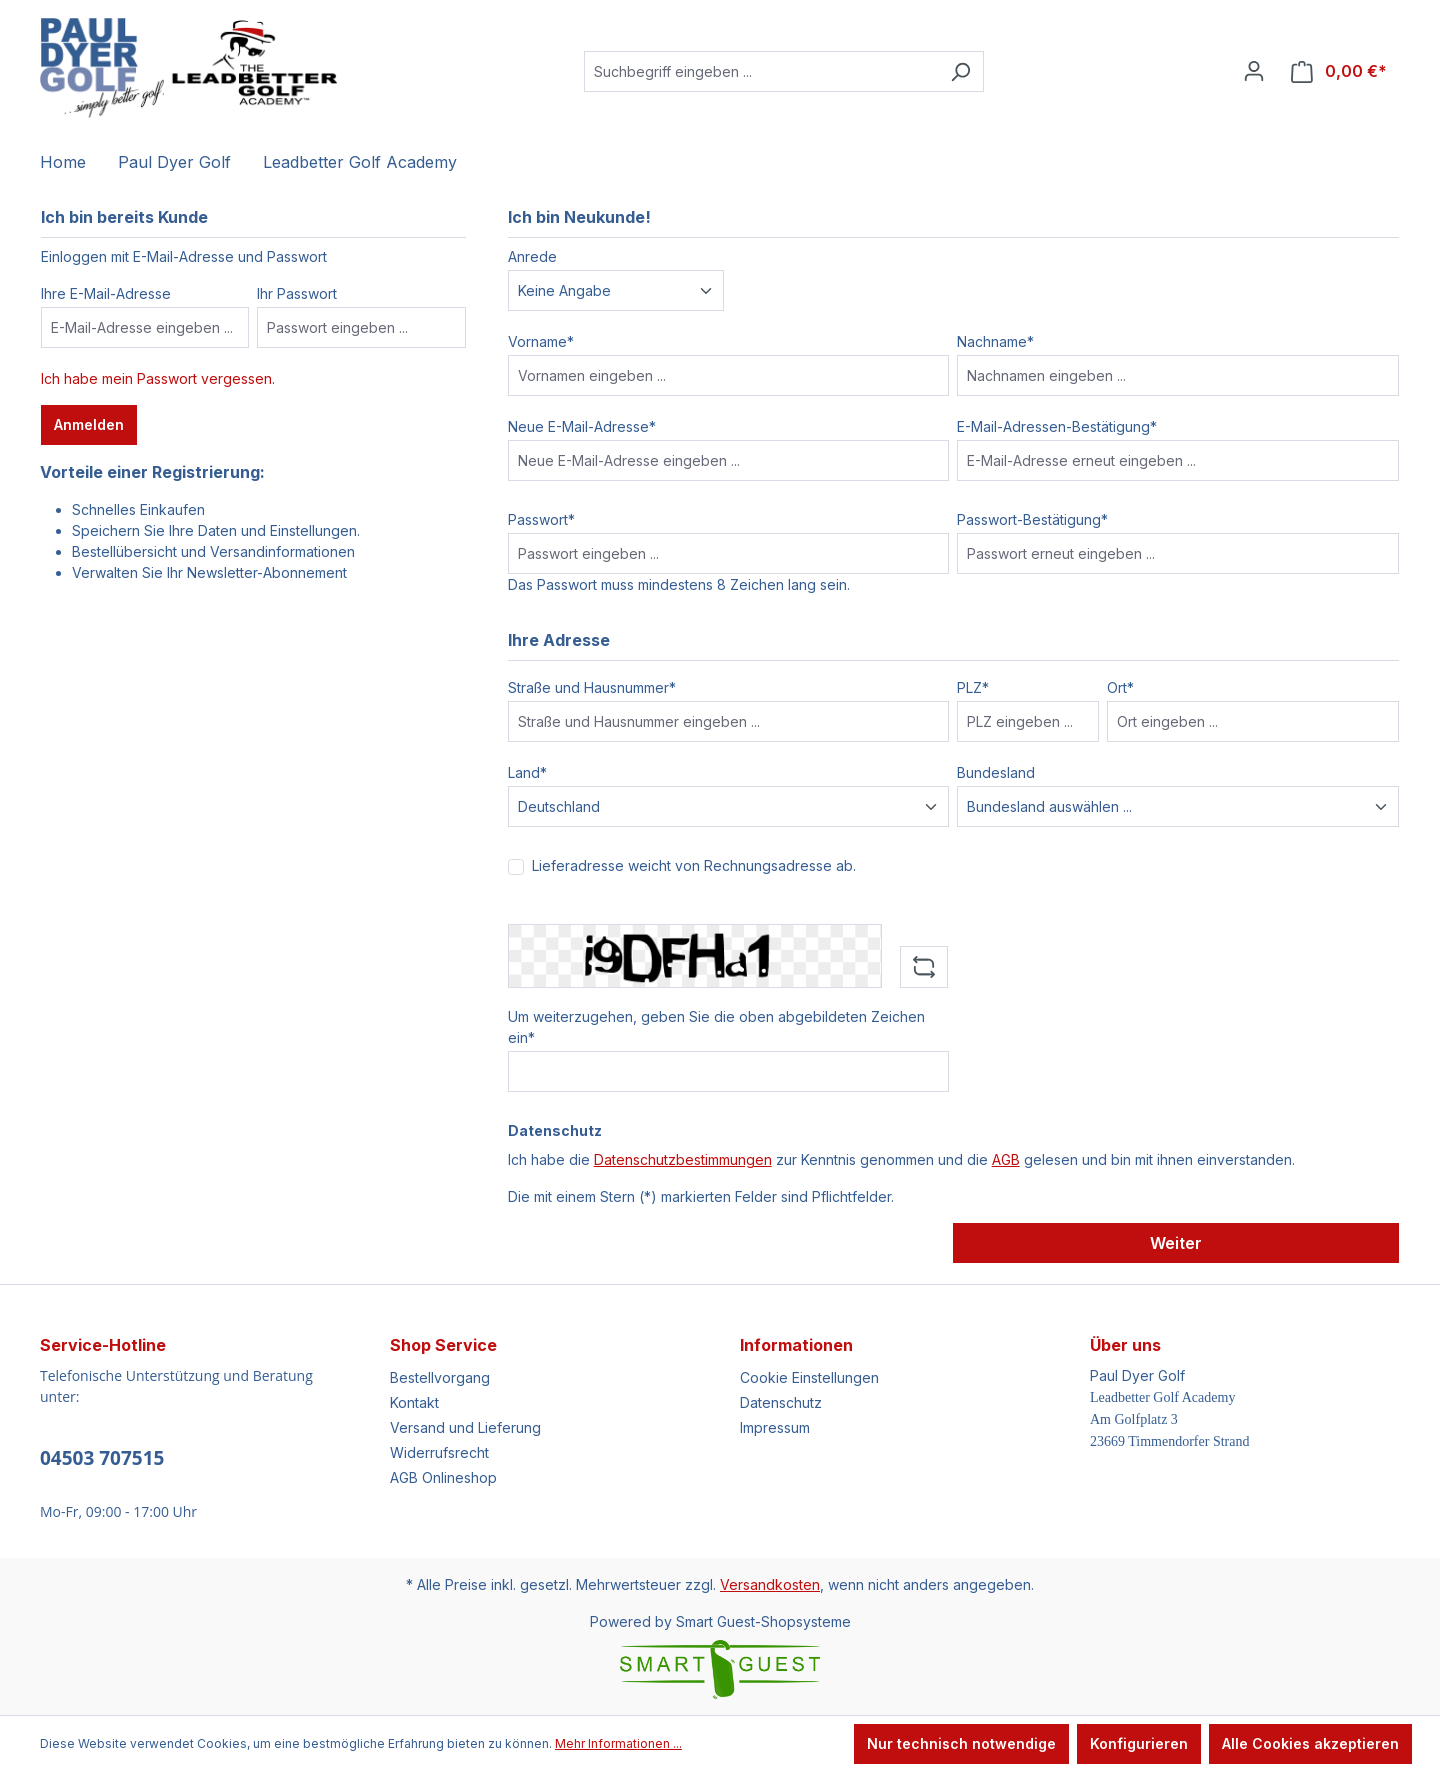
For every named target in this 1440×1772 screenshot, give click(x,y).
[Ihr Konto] (1254, 71)
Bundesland (996, 772)
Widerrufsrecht (439, 1452)
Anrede (532, 256)
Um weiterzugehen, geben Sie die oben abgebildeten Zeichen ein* (716, 1027)
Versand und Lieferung (465, 1427)
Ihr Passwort (297, 293)
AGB (1006, 1159)
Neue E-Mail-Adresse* (582, 426)
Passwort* (541, 519)
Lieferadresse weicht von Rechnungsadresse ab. (694, 865)
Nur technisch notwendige (961, 1743)
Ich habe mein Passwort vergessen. (158, 378)
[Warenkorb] (1339, 71)
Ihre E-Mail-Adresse (106, 293)
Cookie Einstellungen (809, 1377)
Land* (527, 772)
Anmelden (89, 424)
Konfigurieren (1139, 1743)
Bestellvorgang (440, 1377)
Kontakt (414, 1402)
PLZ (973, 687)
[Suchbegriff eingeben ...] (761, 71)
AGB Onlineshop (443, 1477)
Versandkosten (770, 1584)
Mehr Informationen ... (618, 1743)
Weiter (1176, 1243)
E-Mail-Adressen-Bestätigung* (1057, 426)
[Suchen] (960, 71)
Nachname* (995, 341)
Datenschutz (781, 1402)
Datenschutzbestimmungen (683, 1159)
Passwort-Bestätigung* (1032, 519)
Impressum (775, 1427)
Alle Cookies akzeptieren (1310, 1743)
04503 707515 (102, 1458)
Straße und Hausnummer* (592, 687)
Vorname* (541, 341)
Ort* (1120, 687)
